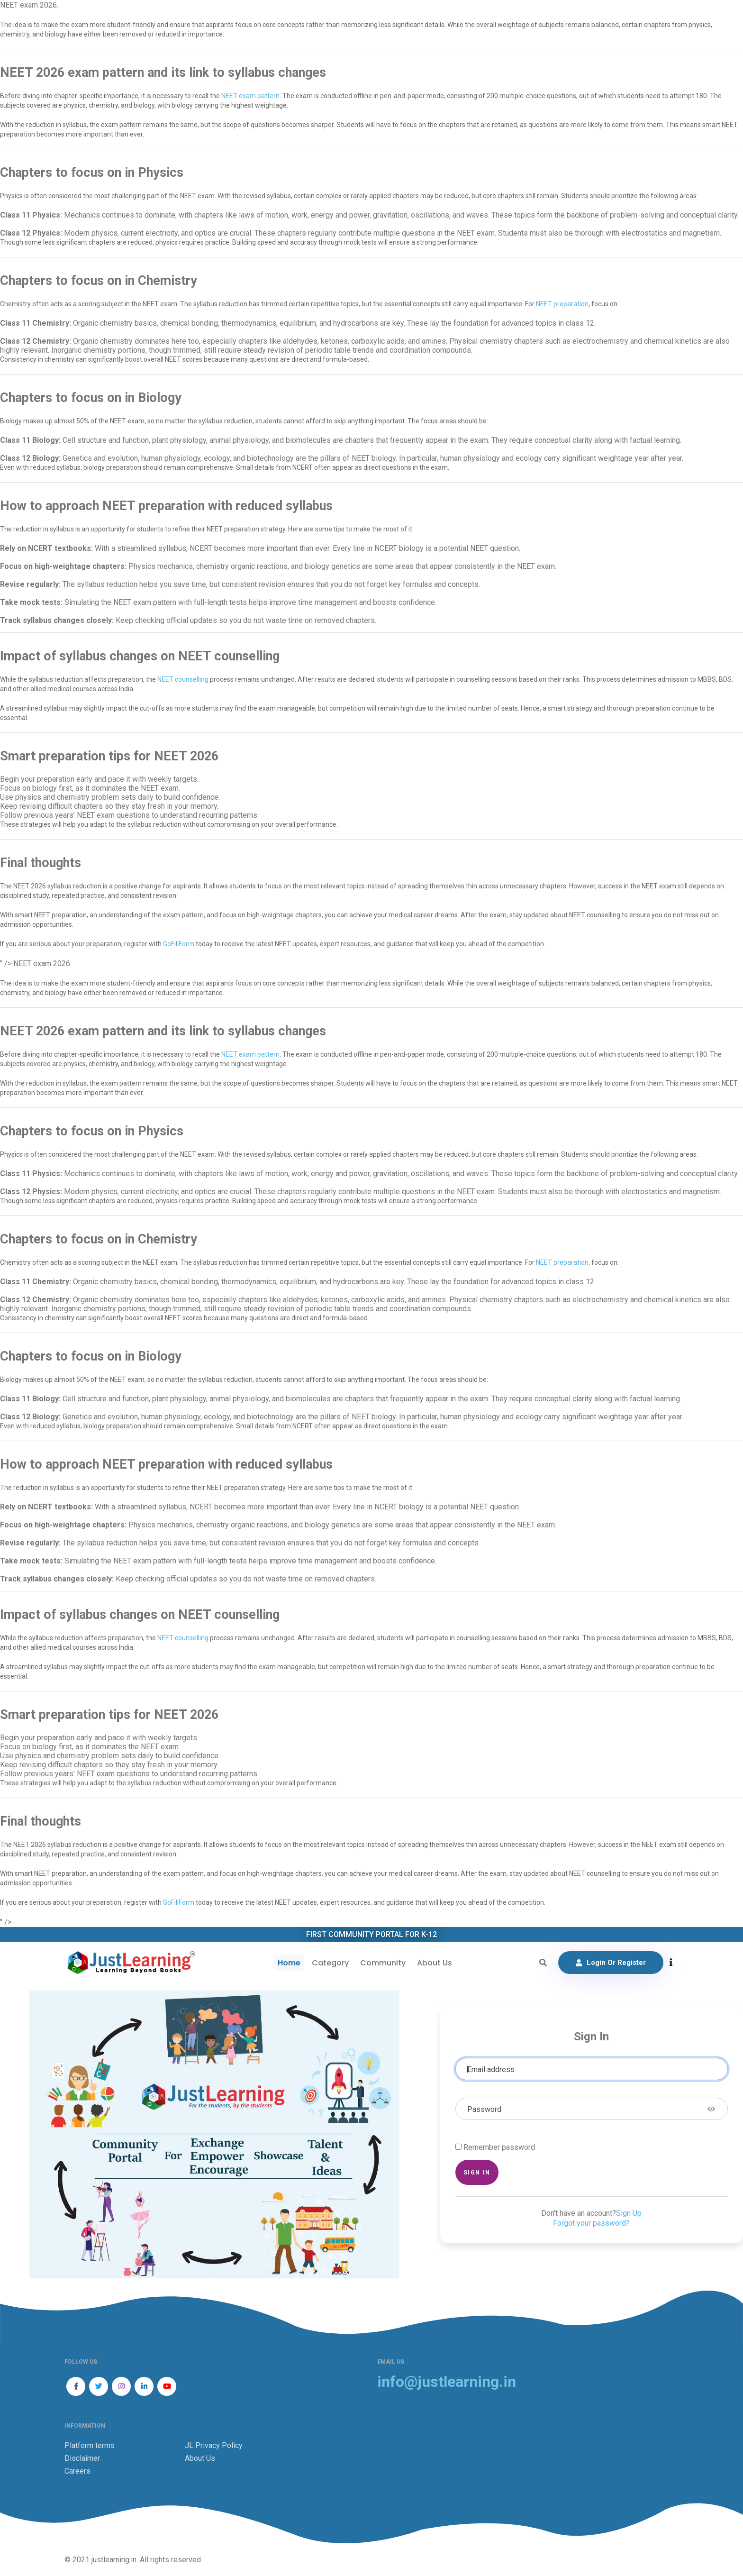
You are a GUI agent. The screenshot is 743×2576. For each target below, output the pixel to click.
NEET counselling (182, 679)
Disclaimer (82, 2458)
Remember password (499, 2147)
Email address (491, 2069)
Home (287, 1962)
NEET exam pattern (250, 96)
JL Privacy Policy (214, 2445)
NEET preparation (562, 304)
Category (328, 1962)
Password (484, 2109)
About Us (433, 1962)
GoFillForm (178, 944)
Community (381, 1962)
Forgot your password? (591, 2223)
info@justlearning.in (446, 2382)
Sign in (476, 2172)
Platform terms (89, 2445)
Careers (77, 2471)
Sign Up (629, 2213)
